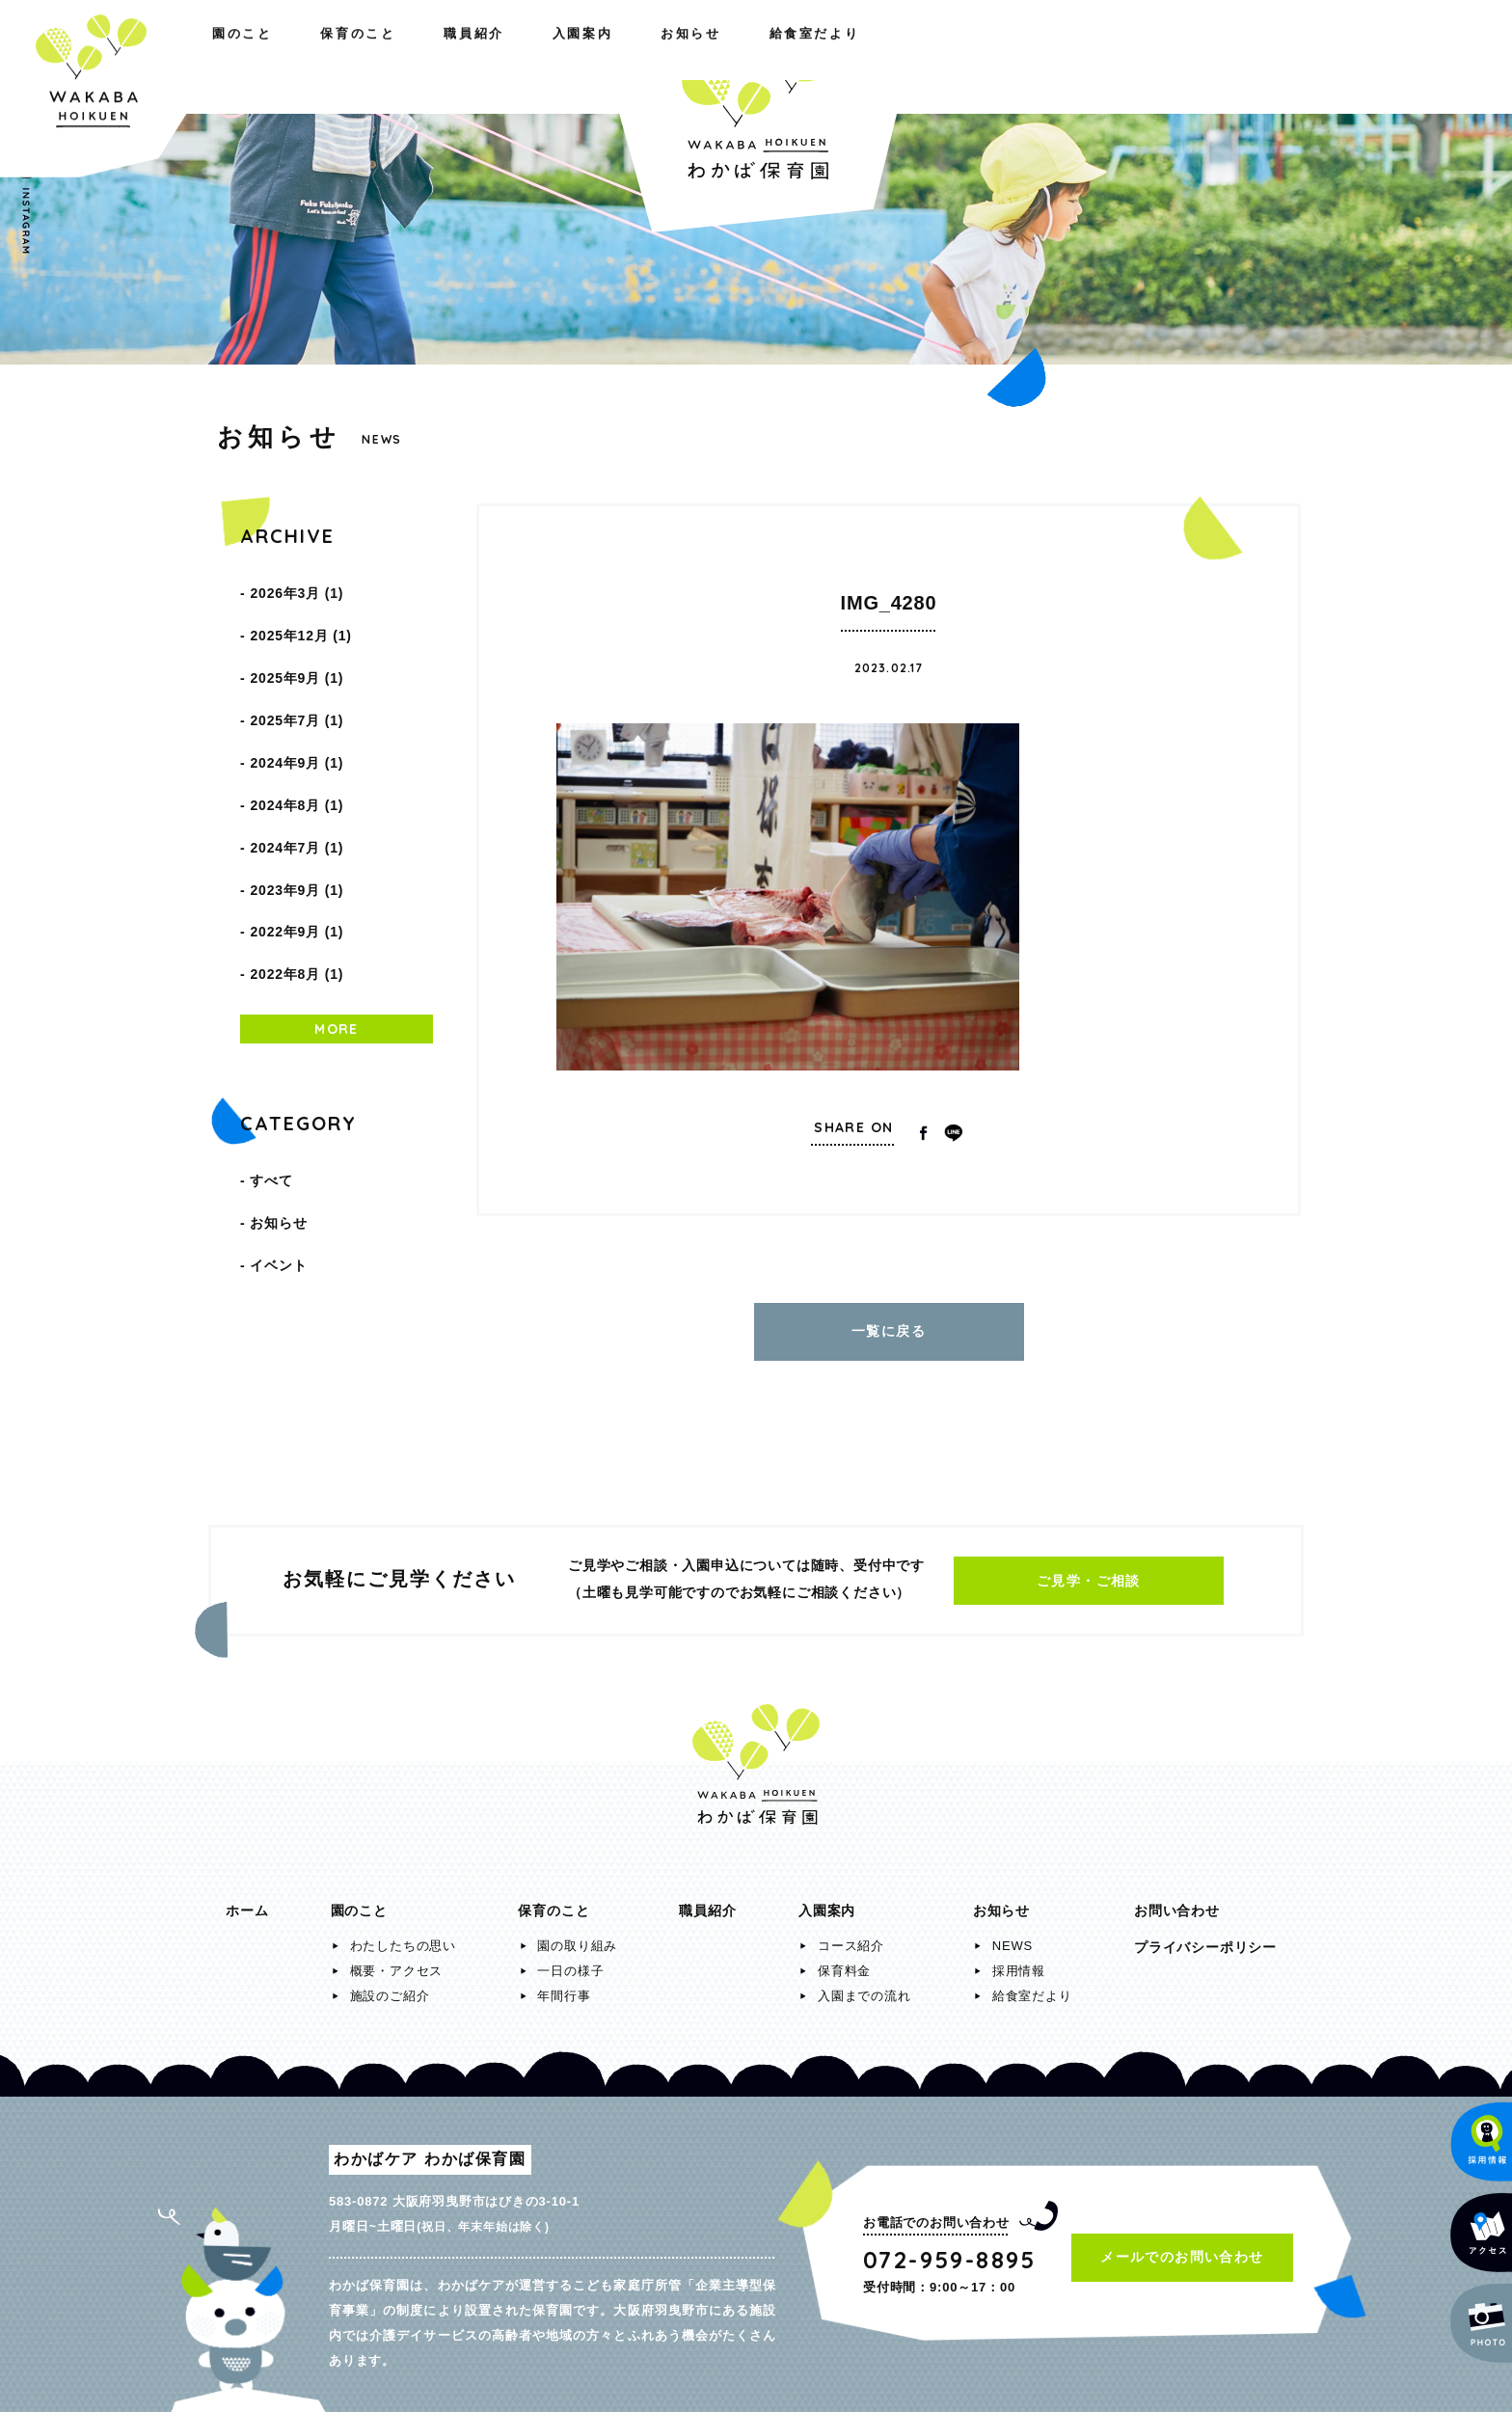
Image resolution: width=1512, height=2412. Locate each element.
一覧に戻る (888, 1326)
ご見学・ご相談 (1089, 1571)
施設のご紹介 (390, 1986)
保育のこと (390, 56)
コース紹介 (851, 1936)
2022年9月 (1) (296, 850)
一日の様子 (570, 1961)
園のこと (255, 56)
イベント (278, 1145)
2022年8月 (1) (296, 883)
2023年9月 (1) (296, 818)
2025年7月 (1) (296, 686)
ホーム (247, 1901)
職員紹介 (524, 56)
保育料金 (844, 1961)
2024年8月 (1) (296, 752)
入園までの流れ (864, 1986)
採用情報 (1018, 1961)
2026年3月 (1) (296, 588)
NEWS (1012, 1936)
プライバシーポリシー (1205, 1937)
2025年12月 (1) (300, 621)
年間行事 (563, 1986)
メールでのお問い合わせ (1181, 2247)
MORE (336, 933)
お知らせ (1087, 56)
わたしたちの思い (403, 1936)
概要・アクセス (397, 1961)
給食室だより (1227, 56)
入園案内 (959, 56)
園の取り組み (577, 1936)
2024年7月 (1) (296, 785)
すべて (271, 1080)
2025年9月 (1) (296, 654)
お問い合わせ (1177, 1901)
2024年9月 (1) (296, 719)
